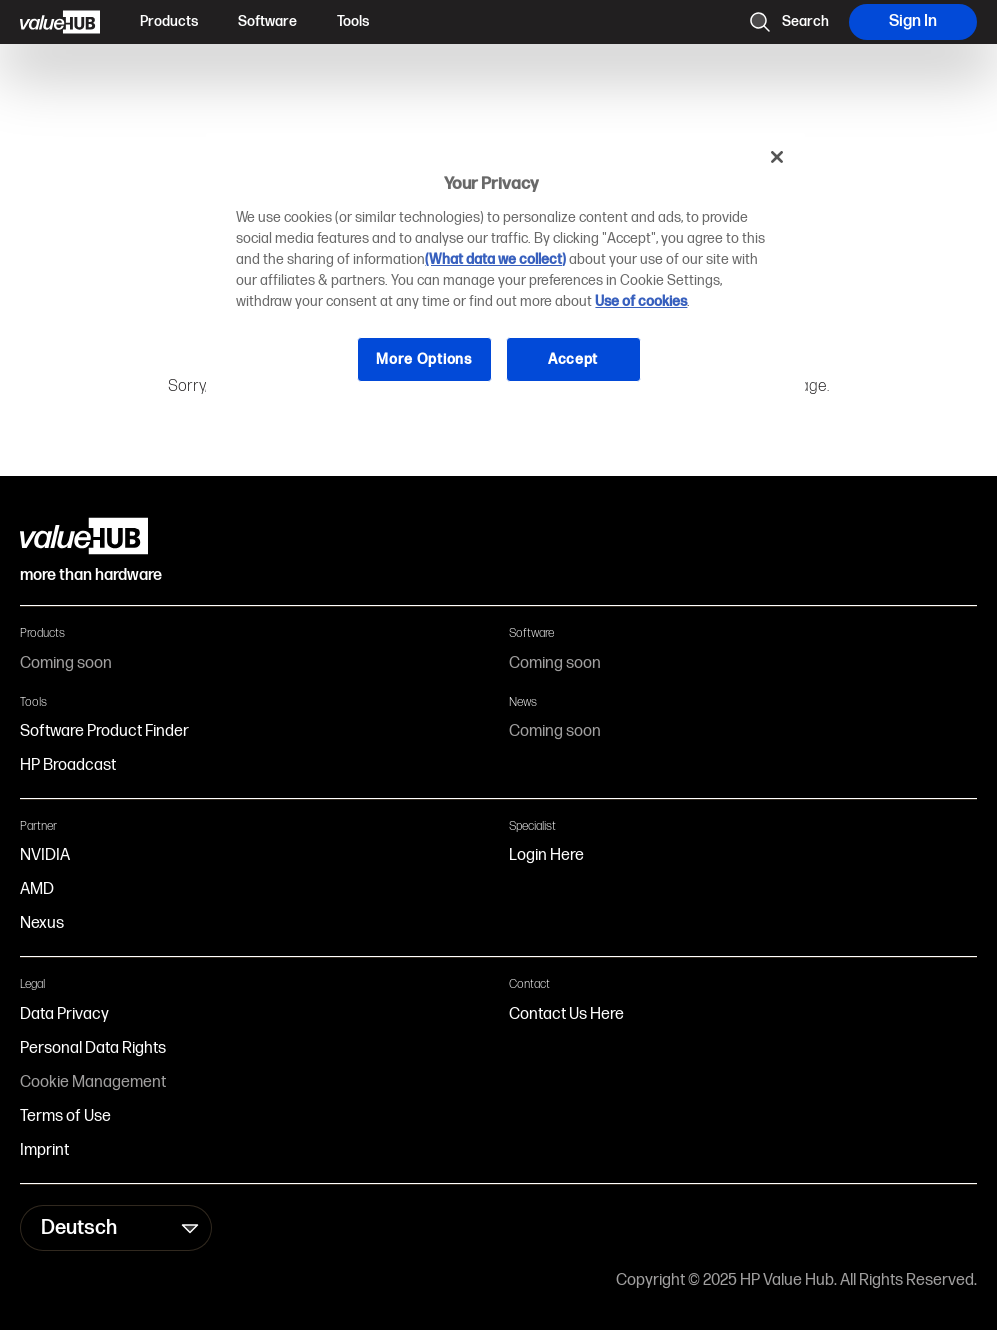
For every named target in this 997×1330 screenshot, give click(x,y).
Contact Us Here (566, 1014)
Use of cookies (641, 301)
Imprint (44, 1150)
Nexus (42, 923)
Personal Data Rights (93, 1048)
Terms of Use (65, 1116)
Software (267, 21)
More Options (423, 359)
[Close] (777, 157)
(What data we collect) (495, 259)
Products (169, 21)
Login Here (546, 855)
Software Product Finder (104, 731)
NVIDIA (45, 855)
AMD (37, 889)
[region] (505, 273)
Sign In (913, 21)
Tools (353, 21)
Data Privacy (64, 1014)
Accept (573, 359)
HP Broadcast (68, 765)
